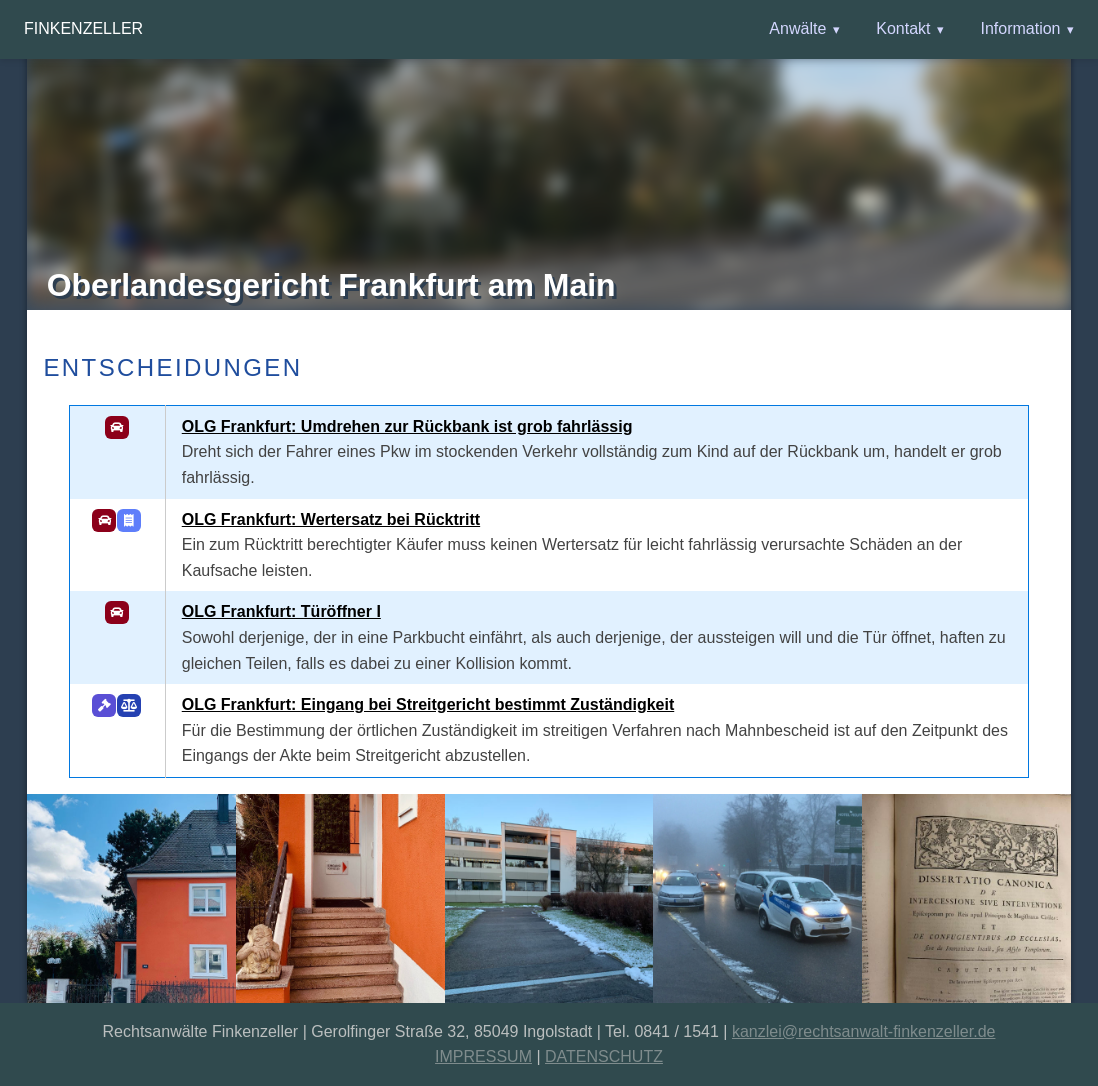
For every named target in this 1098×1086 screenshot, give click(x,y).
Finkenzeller (83, 28)
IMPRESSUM (483, 1056)
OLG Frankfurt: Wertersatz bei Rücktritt (331, 519)
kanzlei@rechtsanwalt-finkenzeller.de (863, 1031)
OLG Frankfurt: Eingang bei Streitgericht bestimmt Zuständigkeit (428, 704)
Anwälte (797, 28)
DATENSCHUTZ (604, 1056)
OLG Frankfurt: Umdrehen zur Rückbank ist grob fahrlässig (407, 426)
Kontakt (903, 28)
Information (1020, 28)
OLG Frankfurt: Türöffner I (281, 611)
